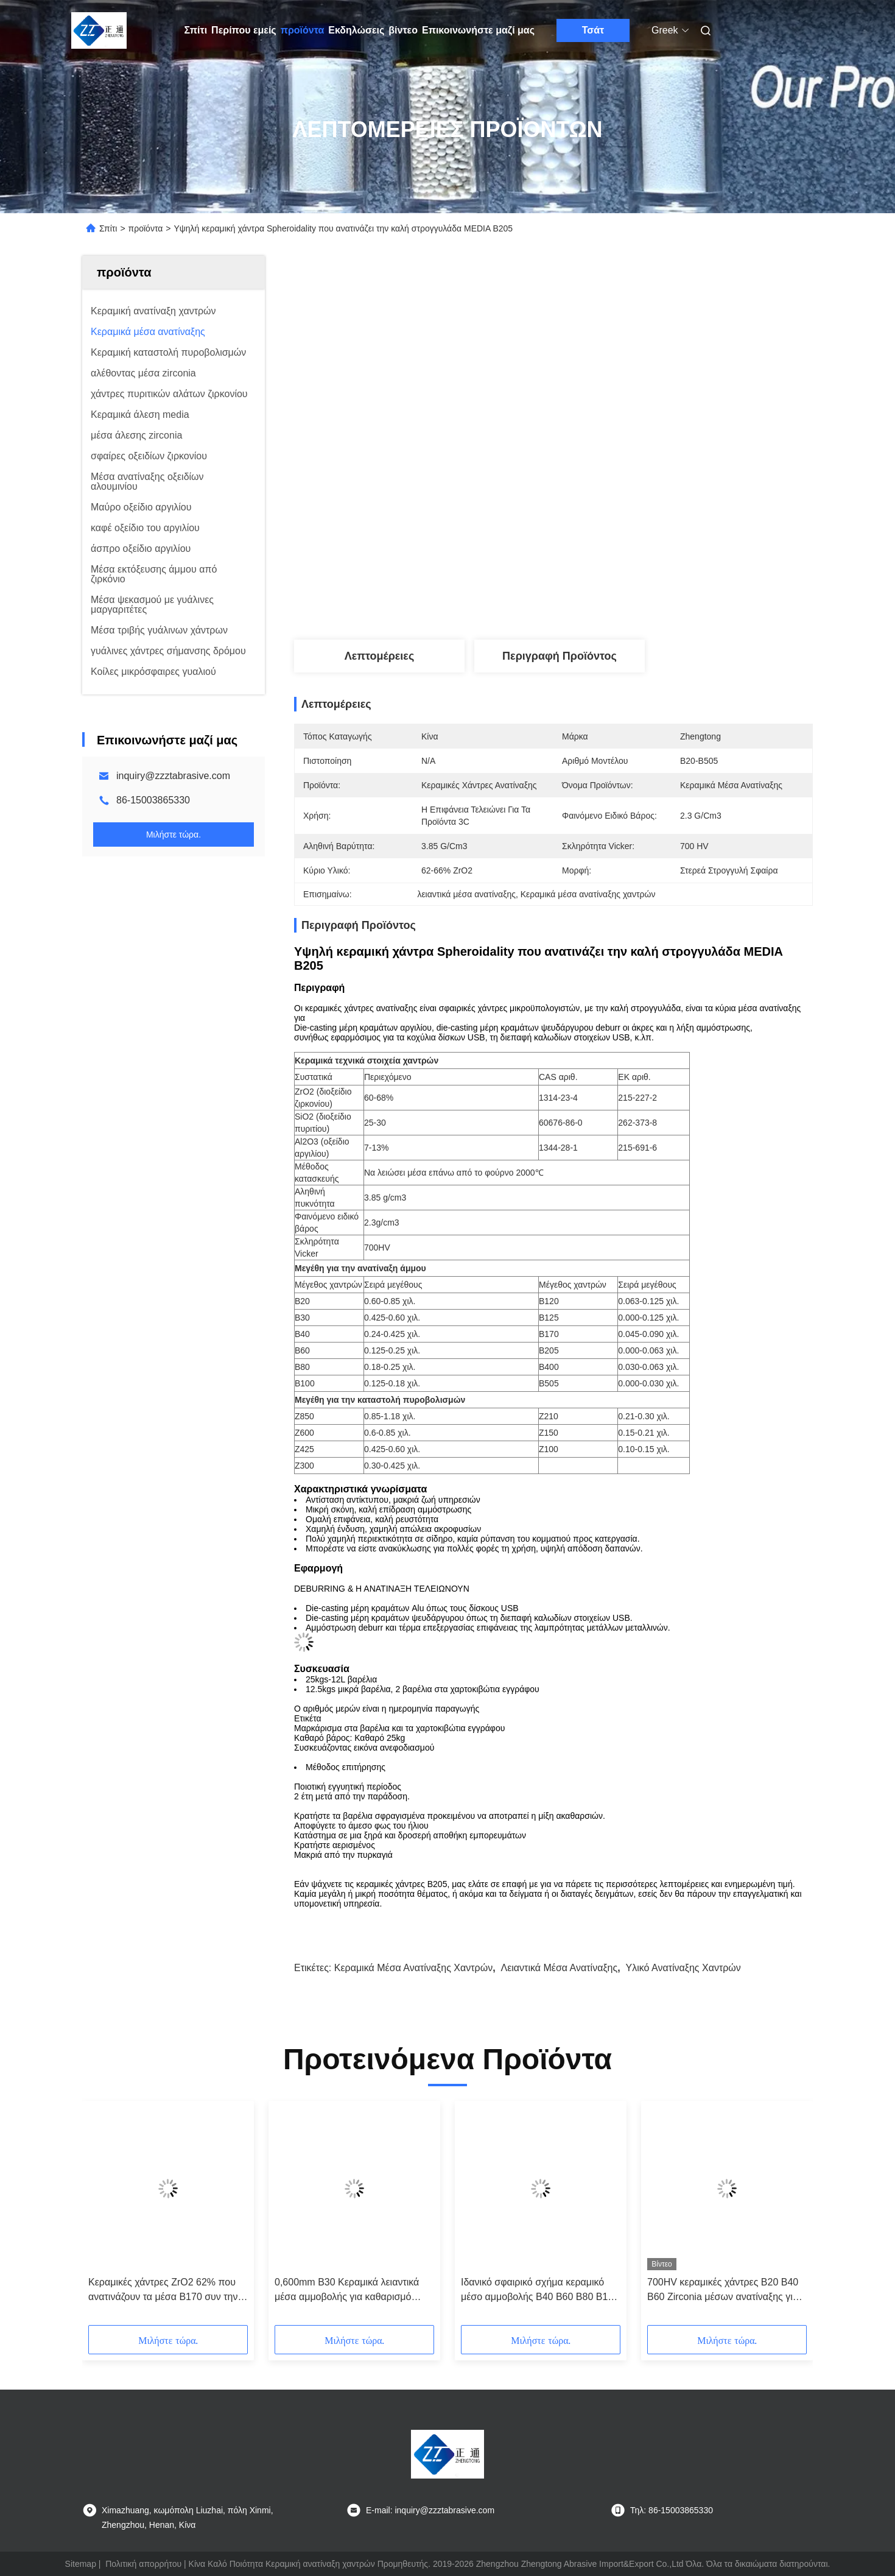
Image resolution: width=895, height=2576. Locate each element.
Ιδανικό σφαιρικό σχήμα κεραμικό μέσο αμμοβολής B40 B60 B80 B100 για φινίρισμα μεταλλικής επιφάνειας (540, 2290)
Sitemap (80, 2564)
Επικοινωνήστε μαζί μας (478, 30)
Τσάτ (593, 30)
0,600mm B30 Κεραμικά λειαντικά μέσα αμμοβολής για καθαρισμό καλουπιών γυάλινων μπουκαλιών (347, 2290)
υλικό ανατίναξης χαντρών (683, 1968)
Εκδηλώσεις (356, 30)
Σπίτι (196, 30)
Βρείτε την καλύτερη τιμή (619, 599)
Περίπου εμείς (243, 30)
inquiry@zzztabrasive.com (173, 776)
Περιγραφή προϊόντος (559, 656)
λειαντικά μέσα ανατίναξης (558, 1968)
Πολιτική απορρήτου (143, 2564)
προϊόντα (303, 30)
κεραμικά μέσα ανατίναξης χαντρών (413, 1968)
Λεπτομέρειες (380, 656)
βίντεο (403, 30)
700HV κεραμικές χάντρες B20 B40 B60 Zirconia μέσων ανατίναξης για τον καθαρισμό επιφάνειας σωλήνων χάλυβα (725, 2290)
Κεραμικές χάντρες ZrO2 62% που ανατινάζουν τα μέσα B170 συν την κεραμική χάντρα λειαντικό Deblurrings (163, 2290)
